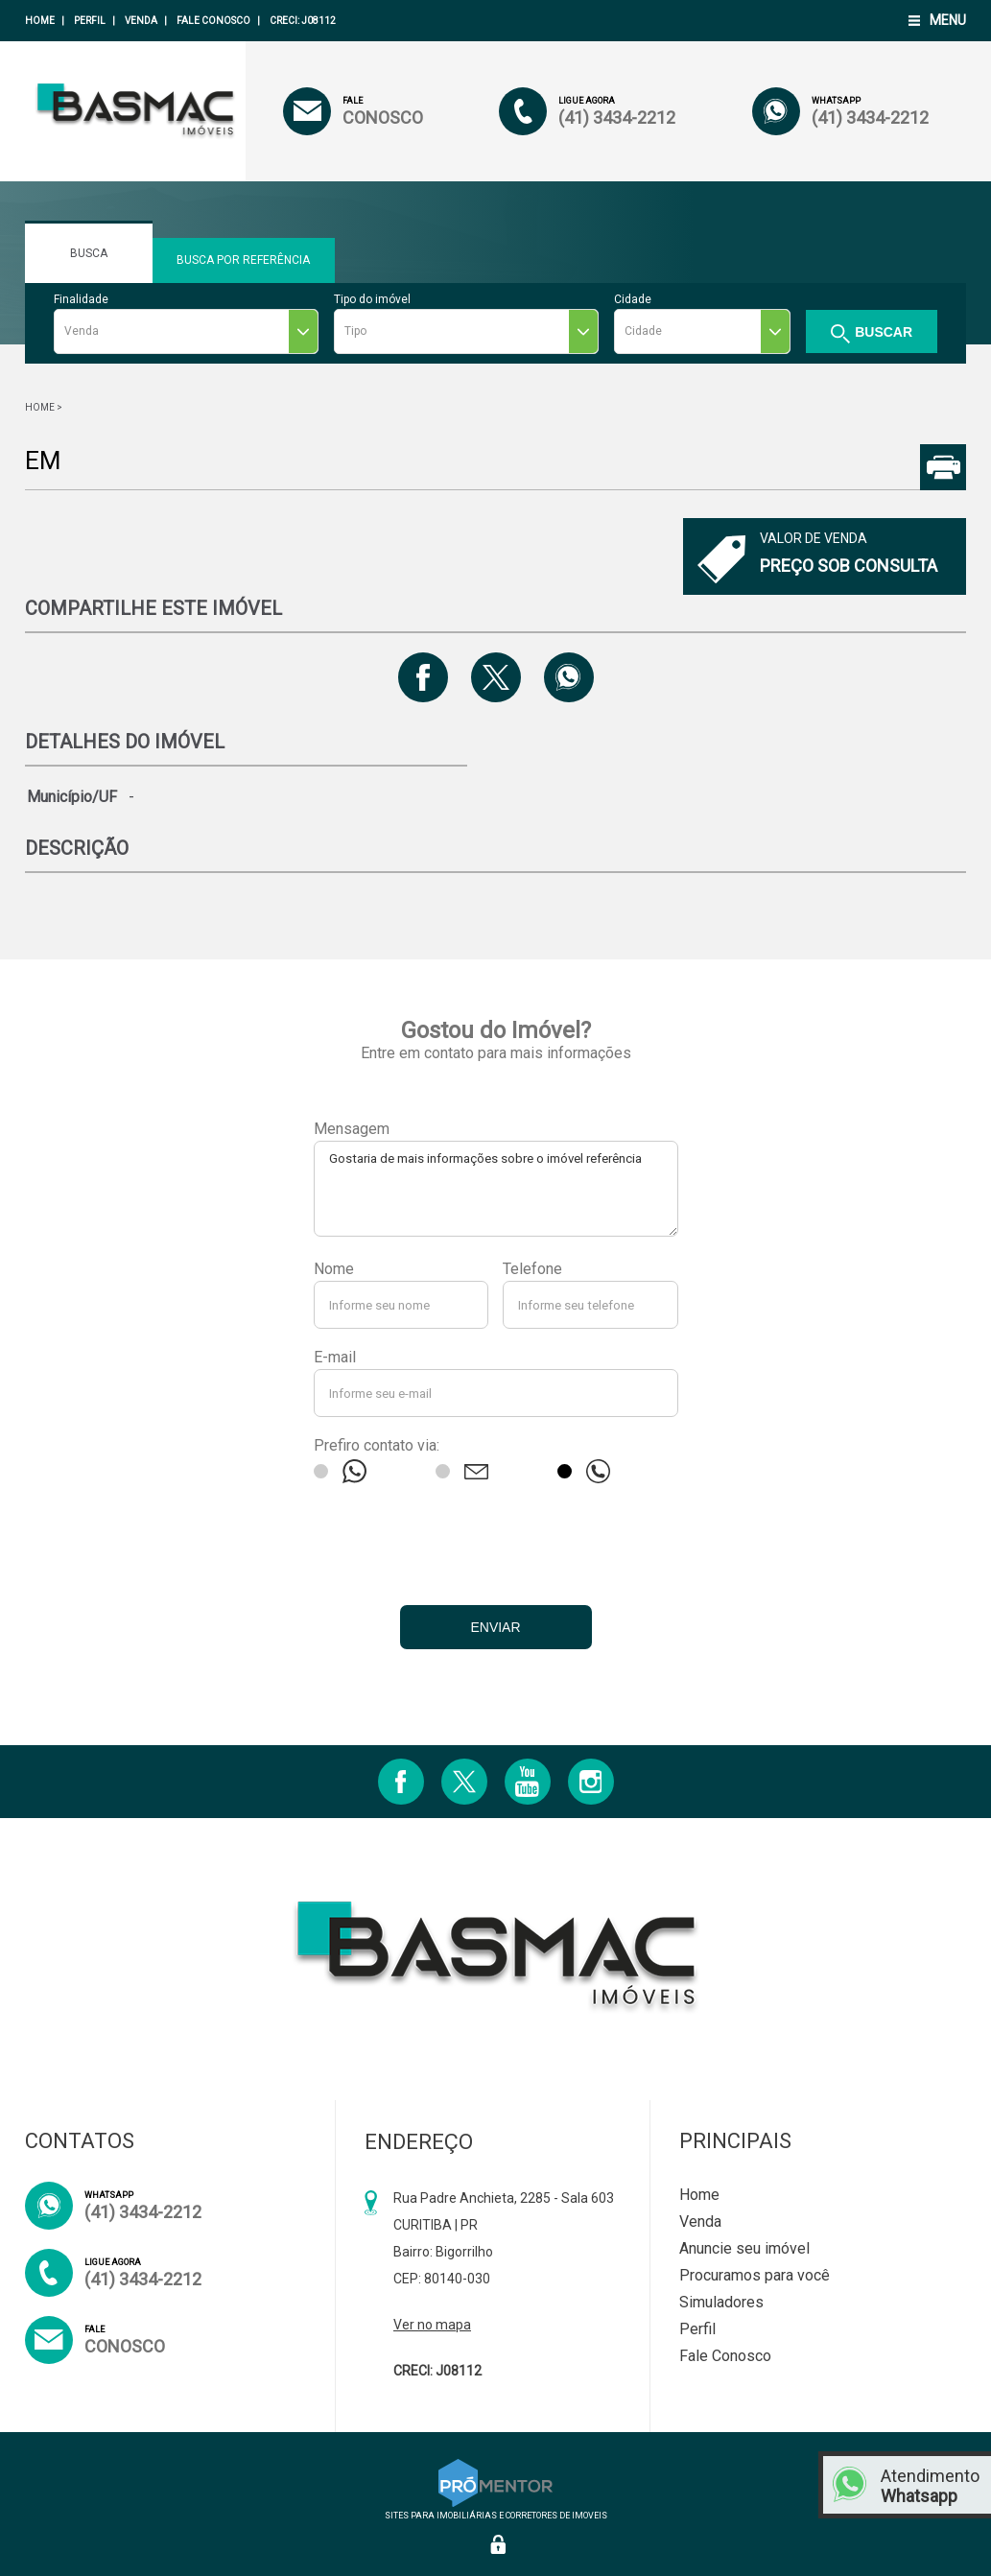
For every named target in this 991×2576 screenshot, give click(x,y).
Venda (141, 20)
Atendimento (931, 2486)
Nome (334, 1269)
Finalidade (81, 299)
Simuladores (721, 2302)
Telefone (532, 1269)
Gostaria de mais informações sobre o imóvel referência (496, 1189)
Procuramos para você (754, 2275)
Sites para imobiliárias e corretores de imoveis (496, 2510)
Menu (948, 20)
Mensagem (351, 1129)
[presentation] (496, 1539)
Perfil (90, 20)
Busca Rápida (89, 260)
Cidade (632, 299)
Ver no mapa (432, 2324)
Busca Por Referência (244, 268)
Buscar (883, 332)
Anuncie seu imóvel (744, 2248)
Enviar (495, 1627)
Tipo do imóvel (372, 299)
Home (40, 20)
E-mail (335, 1357)
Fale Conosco (213, 20)
